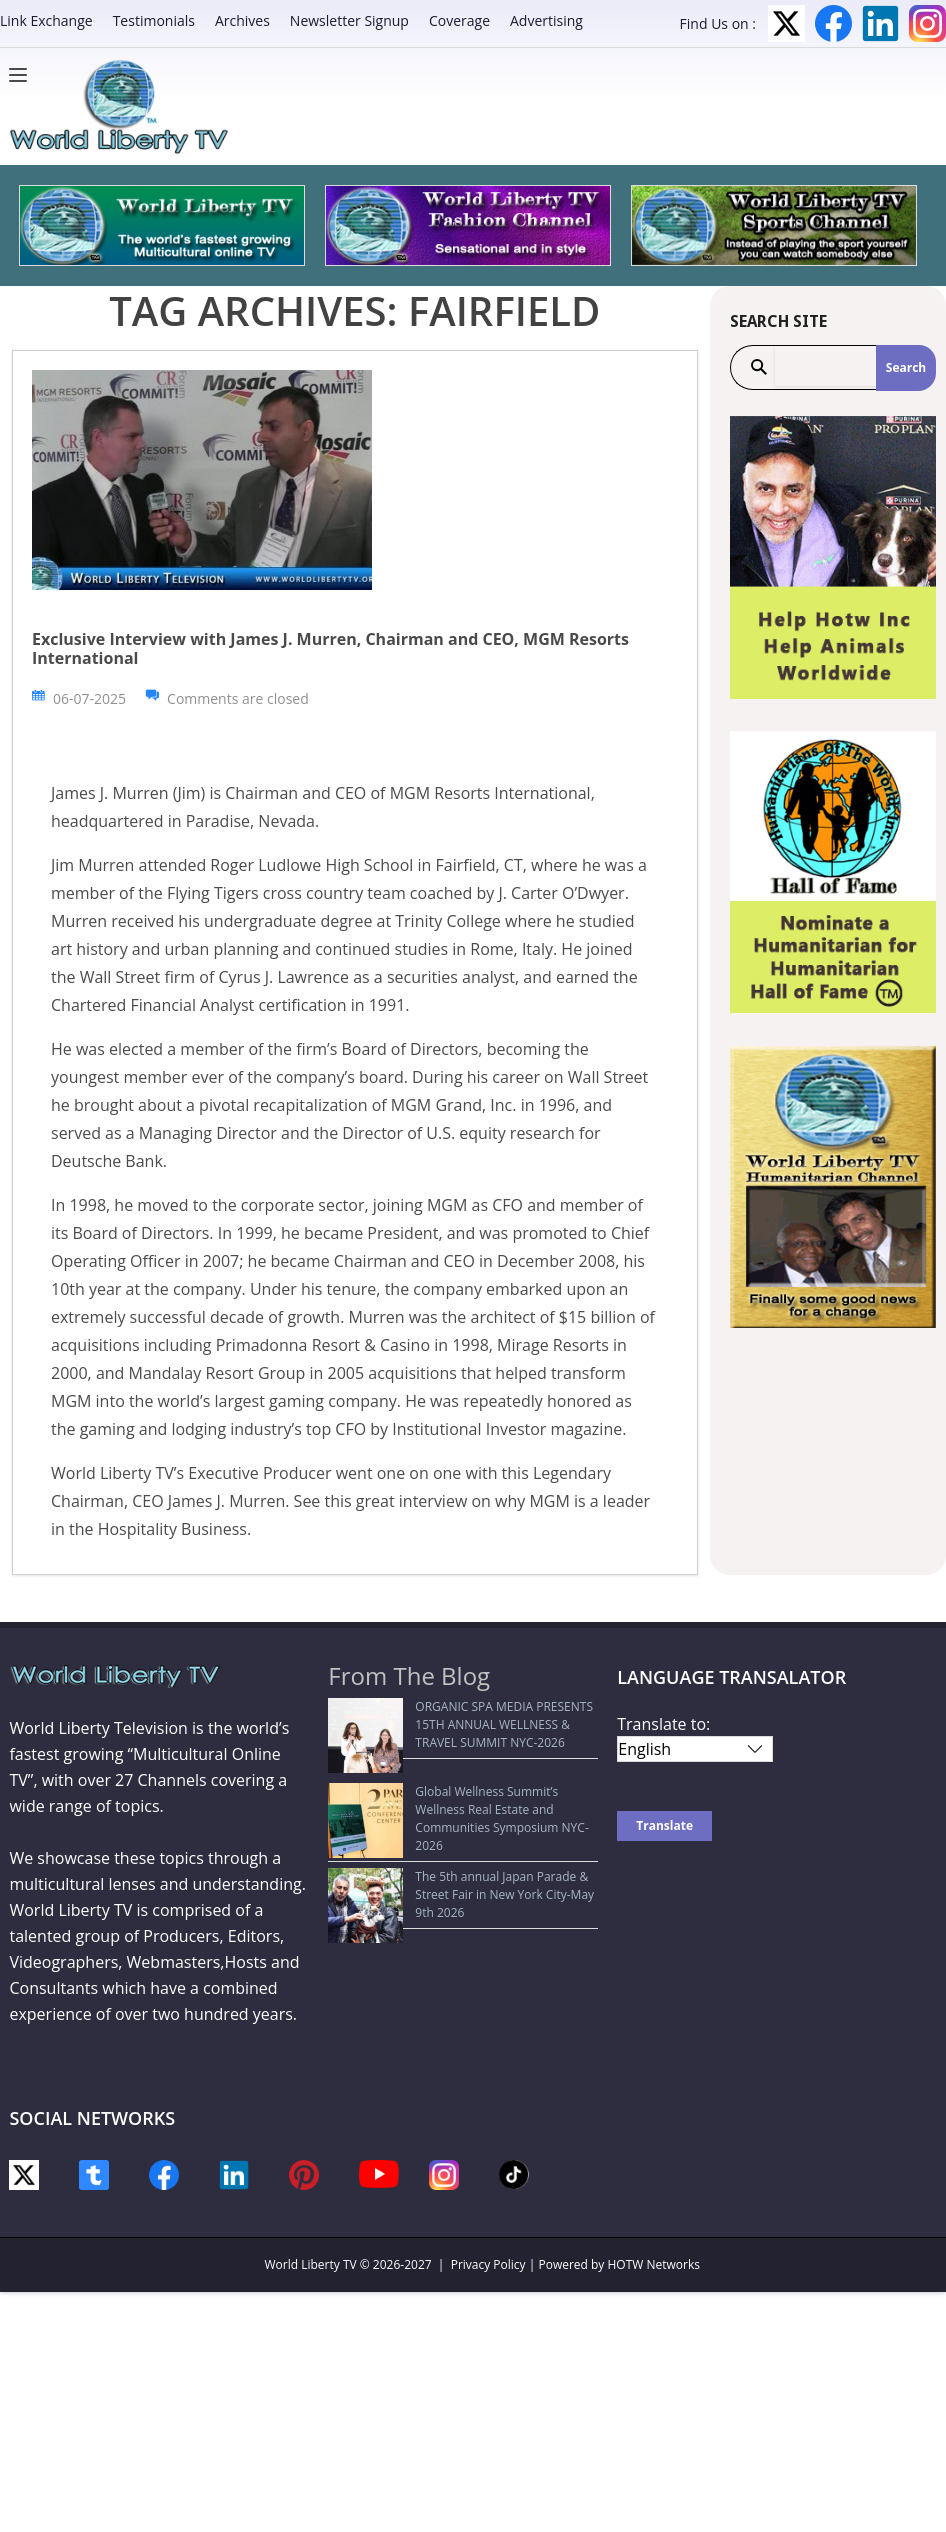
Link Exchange (46, 20)
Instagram (927, 23)
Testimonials (154, 20)
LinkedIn (880, 23)
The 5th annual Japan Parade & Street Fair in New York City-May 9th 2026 (463, 1847)
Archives (242, 20)
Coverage (459, 20)
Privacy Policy (488, 2264)
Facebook (833, 23)
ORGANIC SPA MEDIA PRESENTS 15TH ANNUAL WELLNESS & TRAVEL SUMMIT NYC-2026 (457, 1724)
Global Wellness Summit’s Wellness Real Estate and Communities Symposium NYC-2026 (451, 1790)
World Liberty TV (311, 2264)
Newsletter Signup (349, 20)
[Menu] (23, 75)
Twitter (786, 23)
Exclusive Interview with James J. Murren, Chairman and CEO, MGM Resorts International (330, 648)
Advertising (546, 20)
